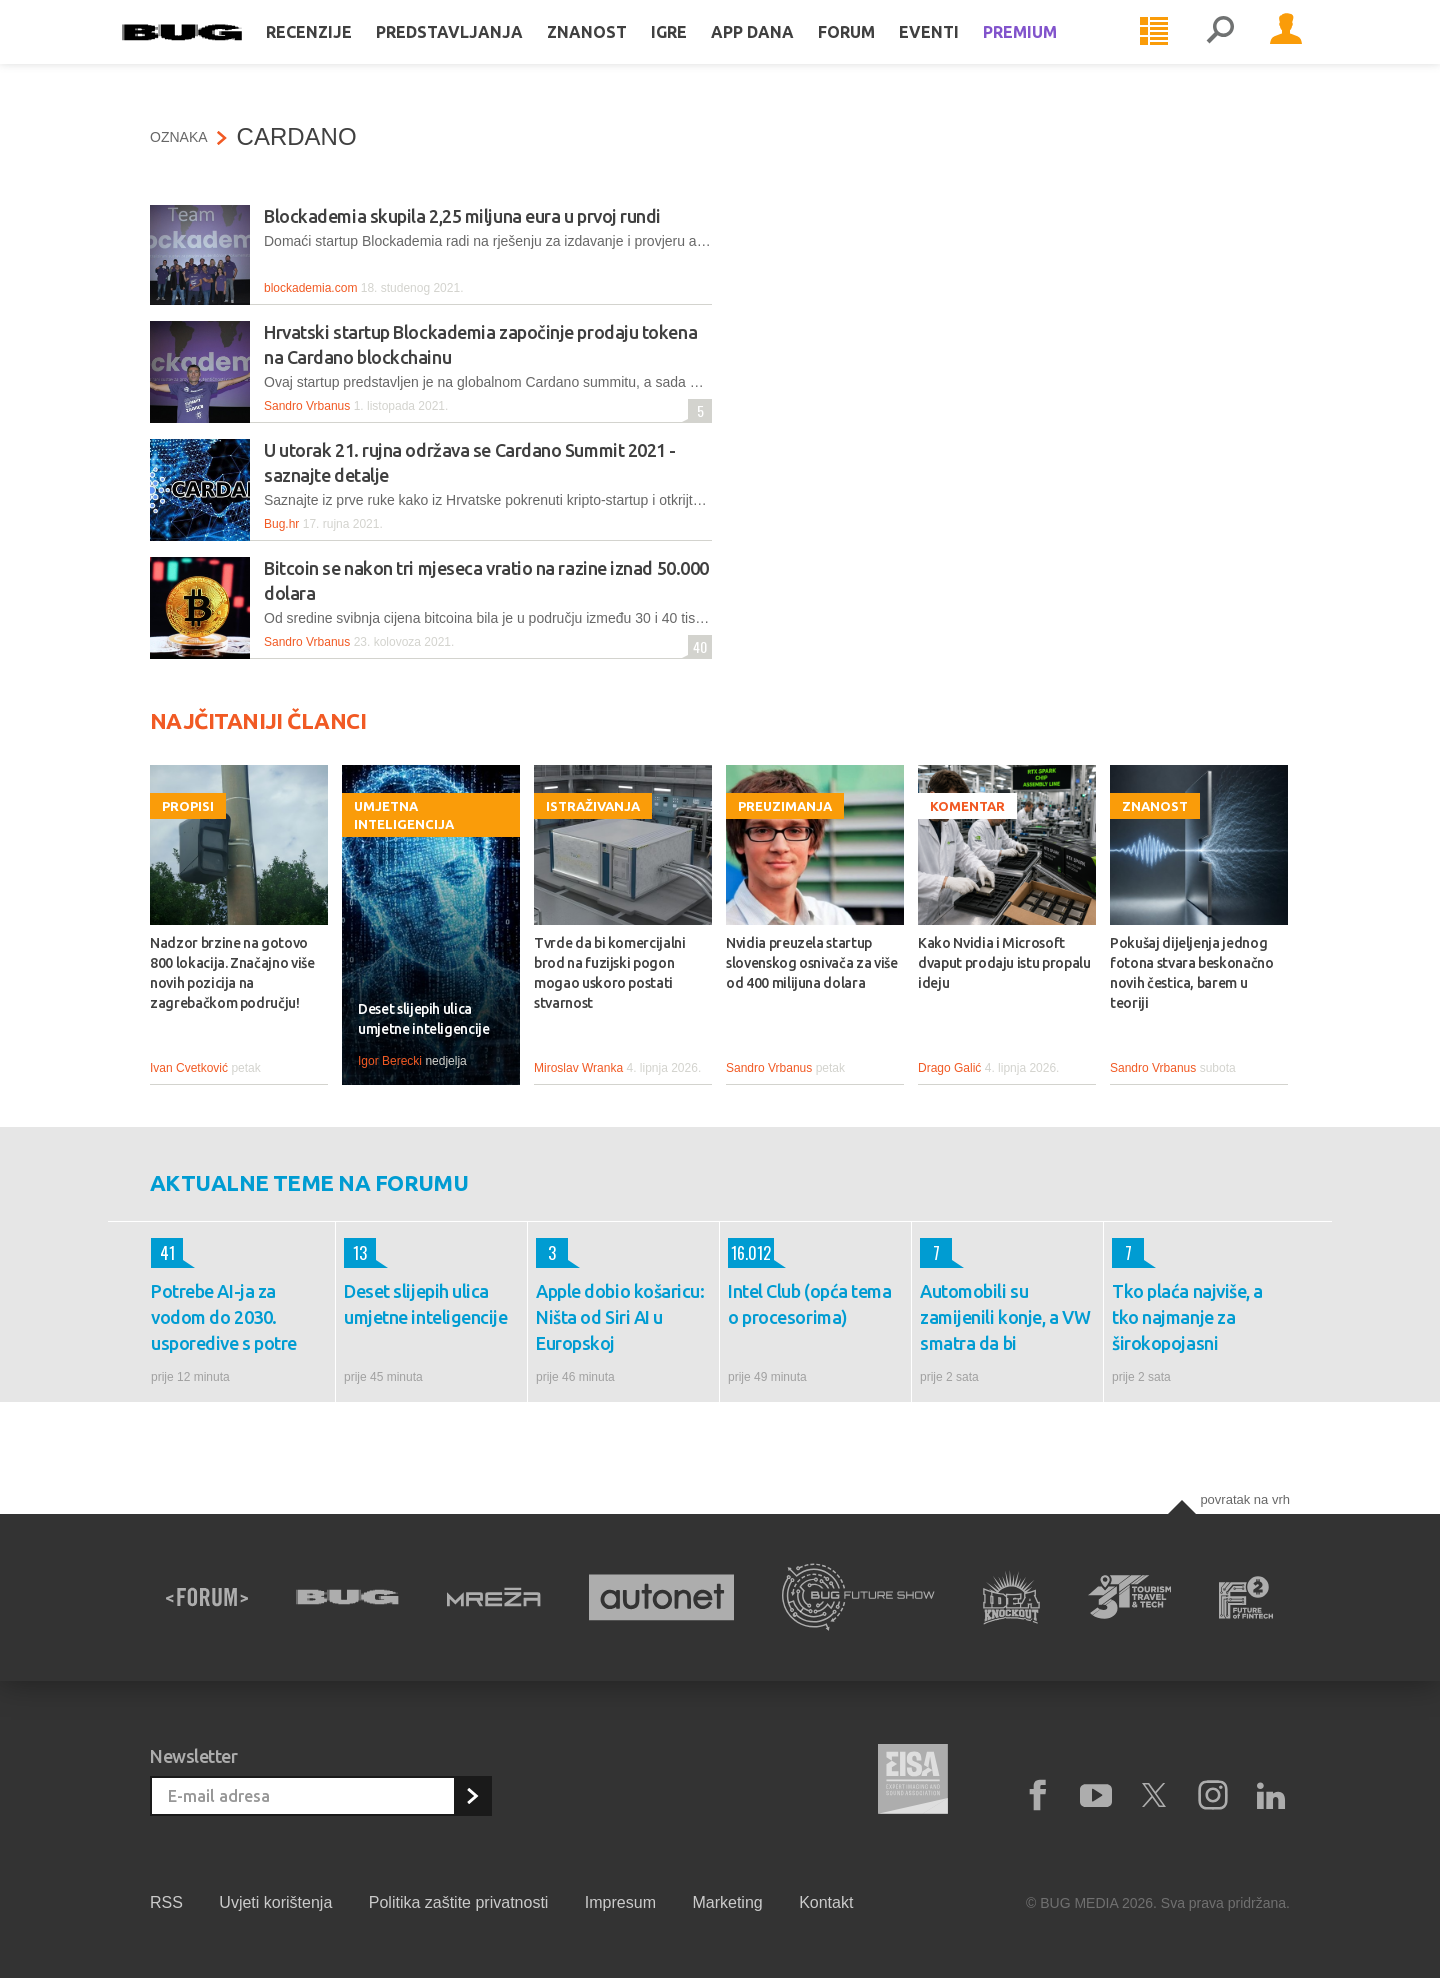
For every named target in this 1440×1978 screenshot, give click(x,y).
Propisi (188, 806)
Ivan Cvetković (189, 1068)
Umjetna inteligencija (404, 815)
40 (697, 646)
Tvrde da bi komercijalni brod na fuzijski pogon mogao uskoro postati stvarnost (610, 973)
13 (355, 1253)
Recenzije (337, 52)
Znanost (615, 52)
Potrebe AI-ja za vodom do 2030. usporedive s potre (224, 1317)
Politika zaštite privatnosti (459, 1902)
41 (163, 1253)
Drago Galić (949, 1068)
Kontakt (826, 1902)
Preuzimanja (785, 806)
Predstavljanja (477, 52)
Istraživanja (593, 806)
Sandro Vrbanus (307, 406)
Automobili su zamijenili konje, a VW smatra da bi (1005, 1317)
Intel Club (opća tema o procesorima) (810, 1304)
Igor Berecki (390, 1061)
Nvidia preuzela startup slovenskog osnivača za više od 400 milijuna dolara (812, 963)
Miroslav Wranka (578, 1068)
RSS (166, 1902)
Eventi (957, 52)
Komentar (967, 806)
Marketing (727, 1902)
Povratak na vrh (1245, 1499)
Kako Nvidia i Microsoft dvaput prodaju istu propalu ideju (1004, 963)
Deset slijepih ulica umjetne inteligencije (424, 1019)
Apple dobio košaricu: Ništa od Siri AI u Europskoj (620, 1317)
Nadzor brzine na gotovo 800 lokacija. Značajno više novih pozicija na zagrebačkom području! (232, 973)
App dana (780, 52)
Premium (1048, 52)
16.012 (749, 1253)
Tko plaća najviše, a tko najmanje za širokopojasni (1187, 1317)
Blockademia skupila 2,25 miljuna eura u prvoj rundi (462, 216)
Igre (697, 52)
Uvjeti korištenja (275, 1902)
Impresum (620, 1902)
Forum (874, 52)
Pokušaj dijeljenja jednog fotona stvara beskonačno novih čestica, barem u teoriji (1192, 973)
